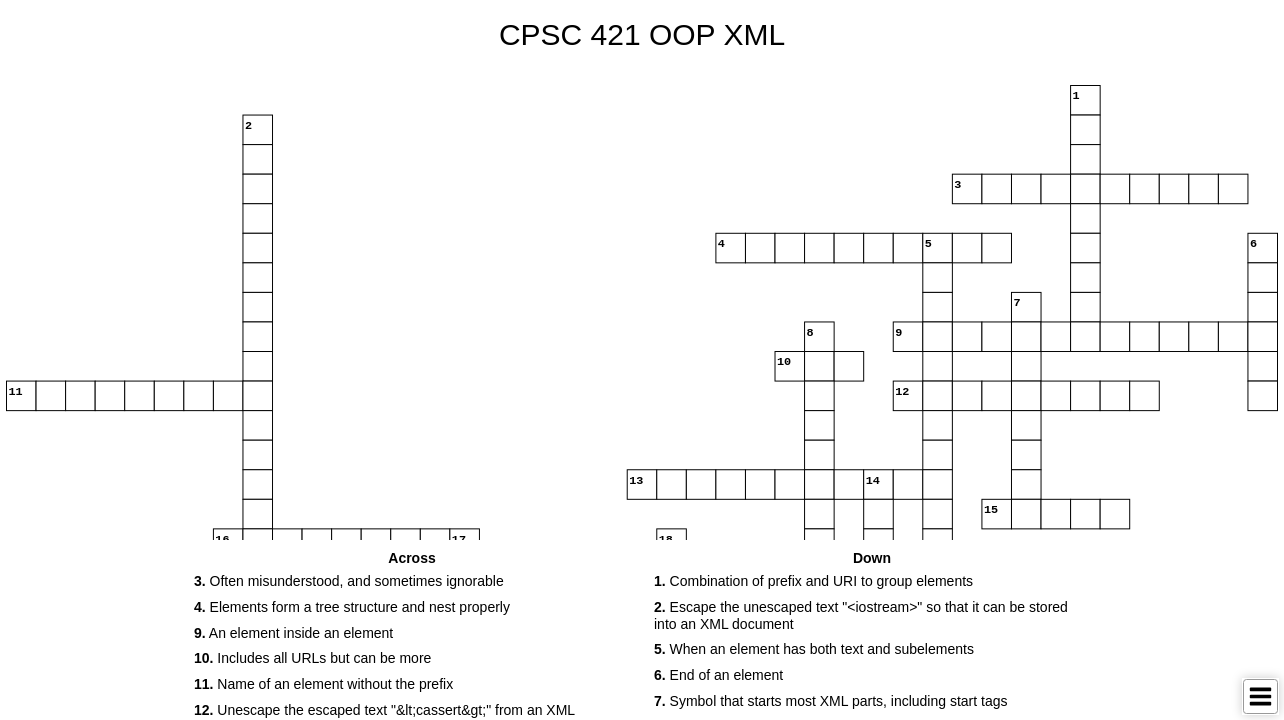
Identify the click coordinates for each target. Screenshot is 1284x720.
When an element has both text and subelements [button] (814, 649)
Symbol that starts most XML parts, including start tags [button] (831, 701)
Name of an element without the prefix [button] (323, 684)
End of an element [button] (718, 675)
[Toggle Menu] (1260, 696)
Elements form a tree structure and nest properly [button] (352, 607)
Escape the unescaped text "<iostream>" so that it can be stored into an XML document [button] (861, 615)
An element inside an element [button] (293, 633)
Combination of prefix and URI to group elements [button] (813, 581)
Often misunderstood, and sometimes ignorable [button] (349, 581)
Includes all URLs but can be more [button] (312, 658)
